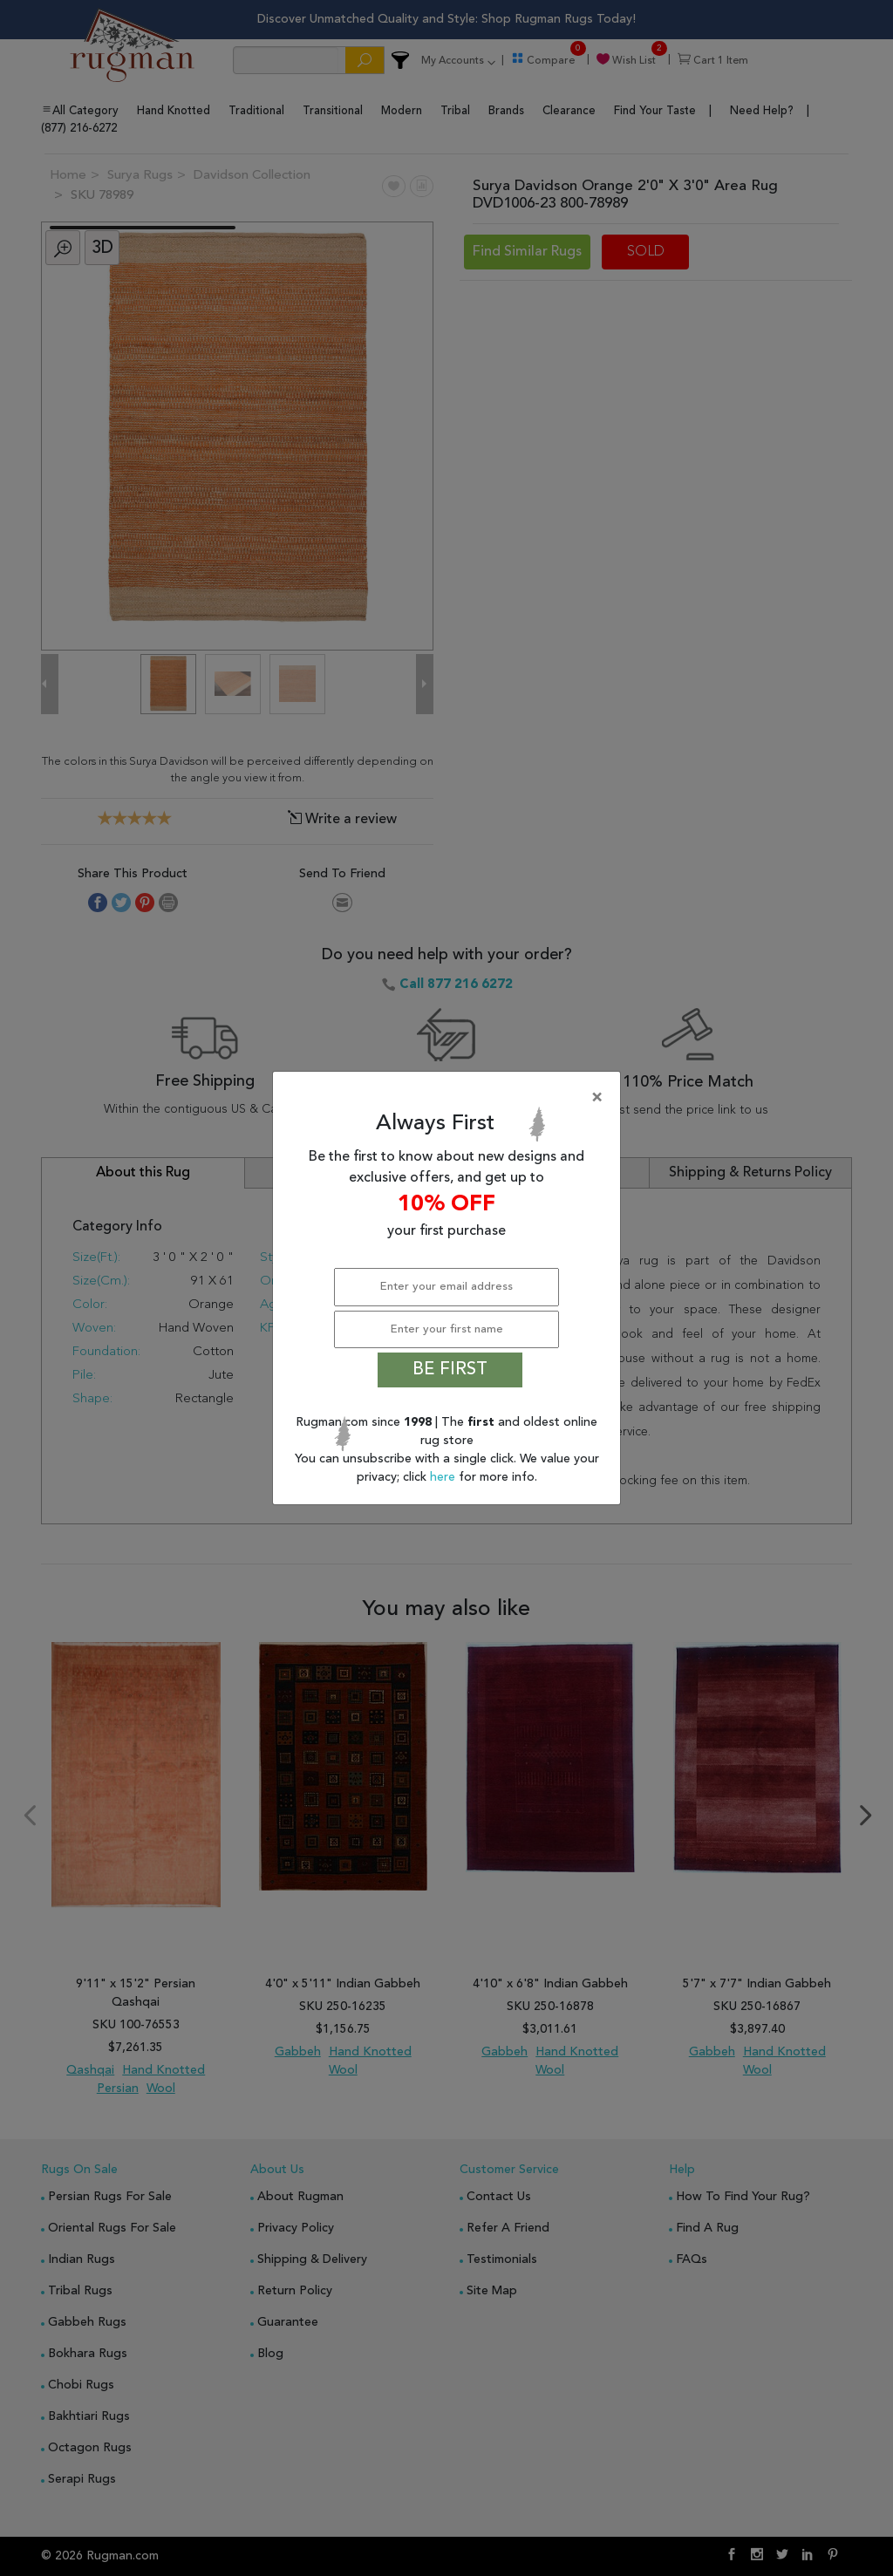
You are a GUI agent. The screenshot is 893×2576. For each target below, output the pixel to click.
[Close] (450, 1098)
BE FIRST (449, 1370)
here (444, 1477)
